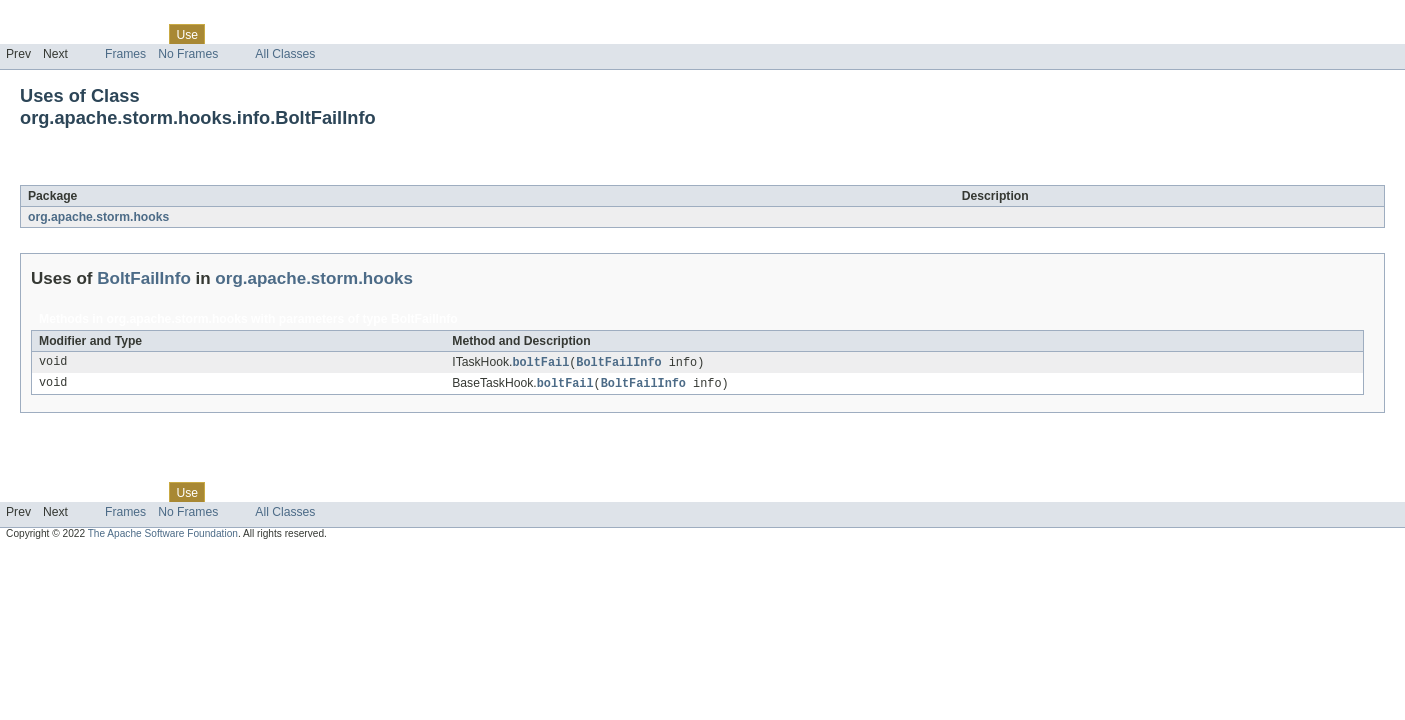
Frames (125, 54)
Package (92, 34)
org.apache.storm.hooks (98, 217)
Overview (31, 34)
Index (342, 34)
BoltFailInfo (170, 174)
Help (381, 34)
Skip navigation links (55, 17)
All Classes (285, 54)
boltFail (540, 363)
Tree (228, 34)
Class (143, 34)
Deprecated (284, 34)
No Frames (188, 54)
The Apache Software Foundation (163, 535)
